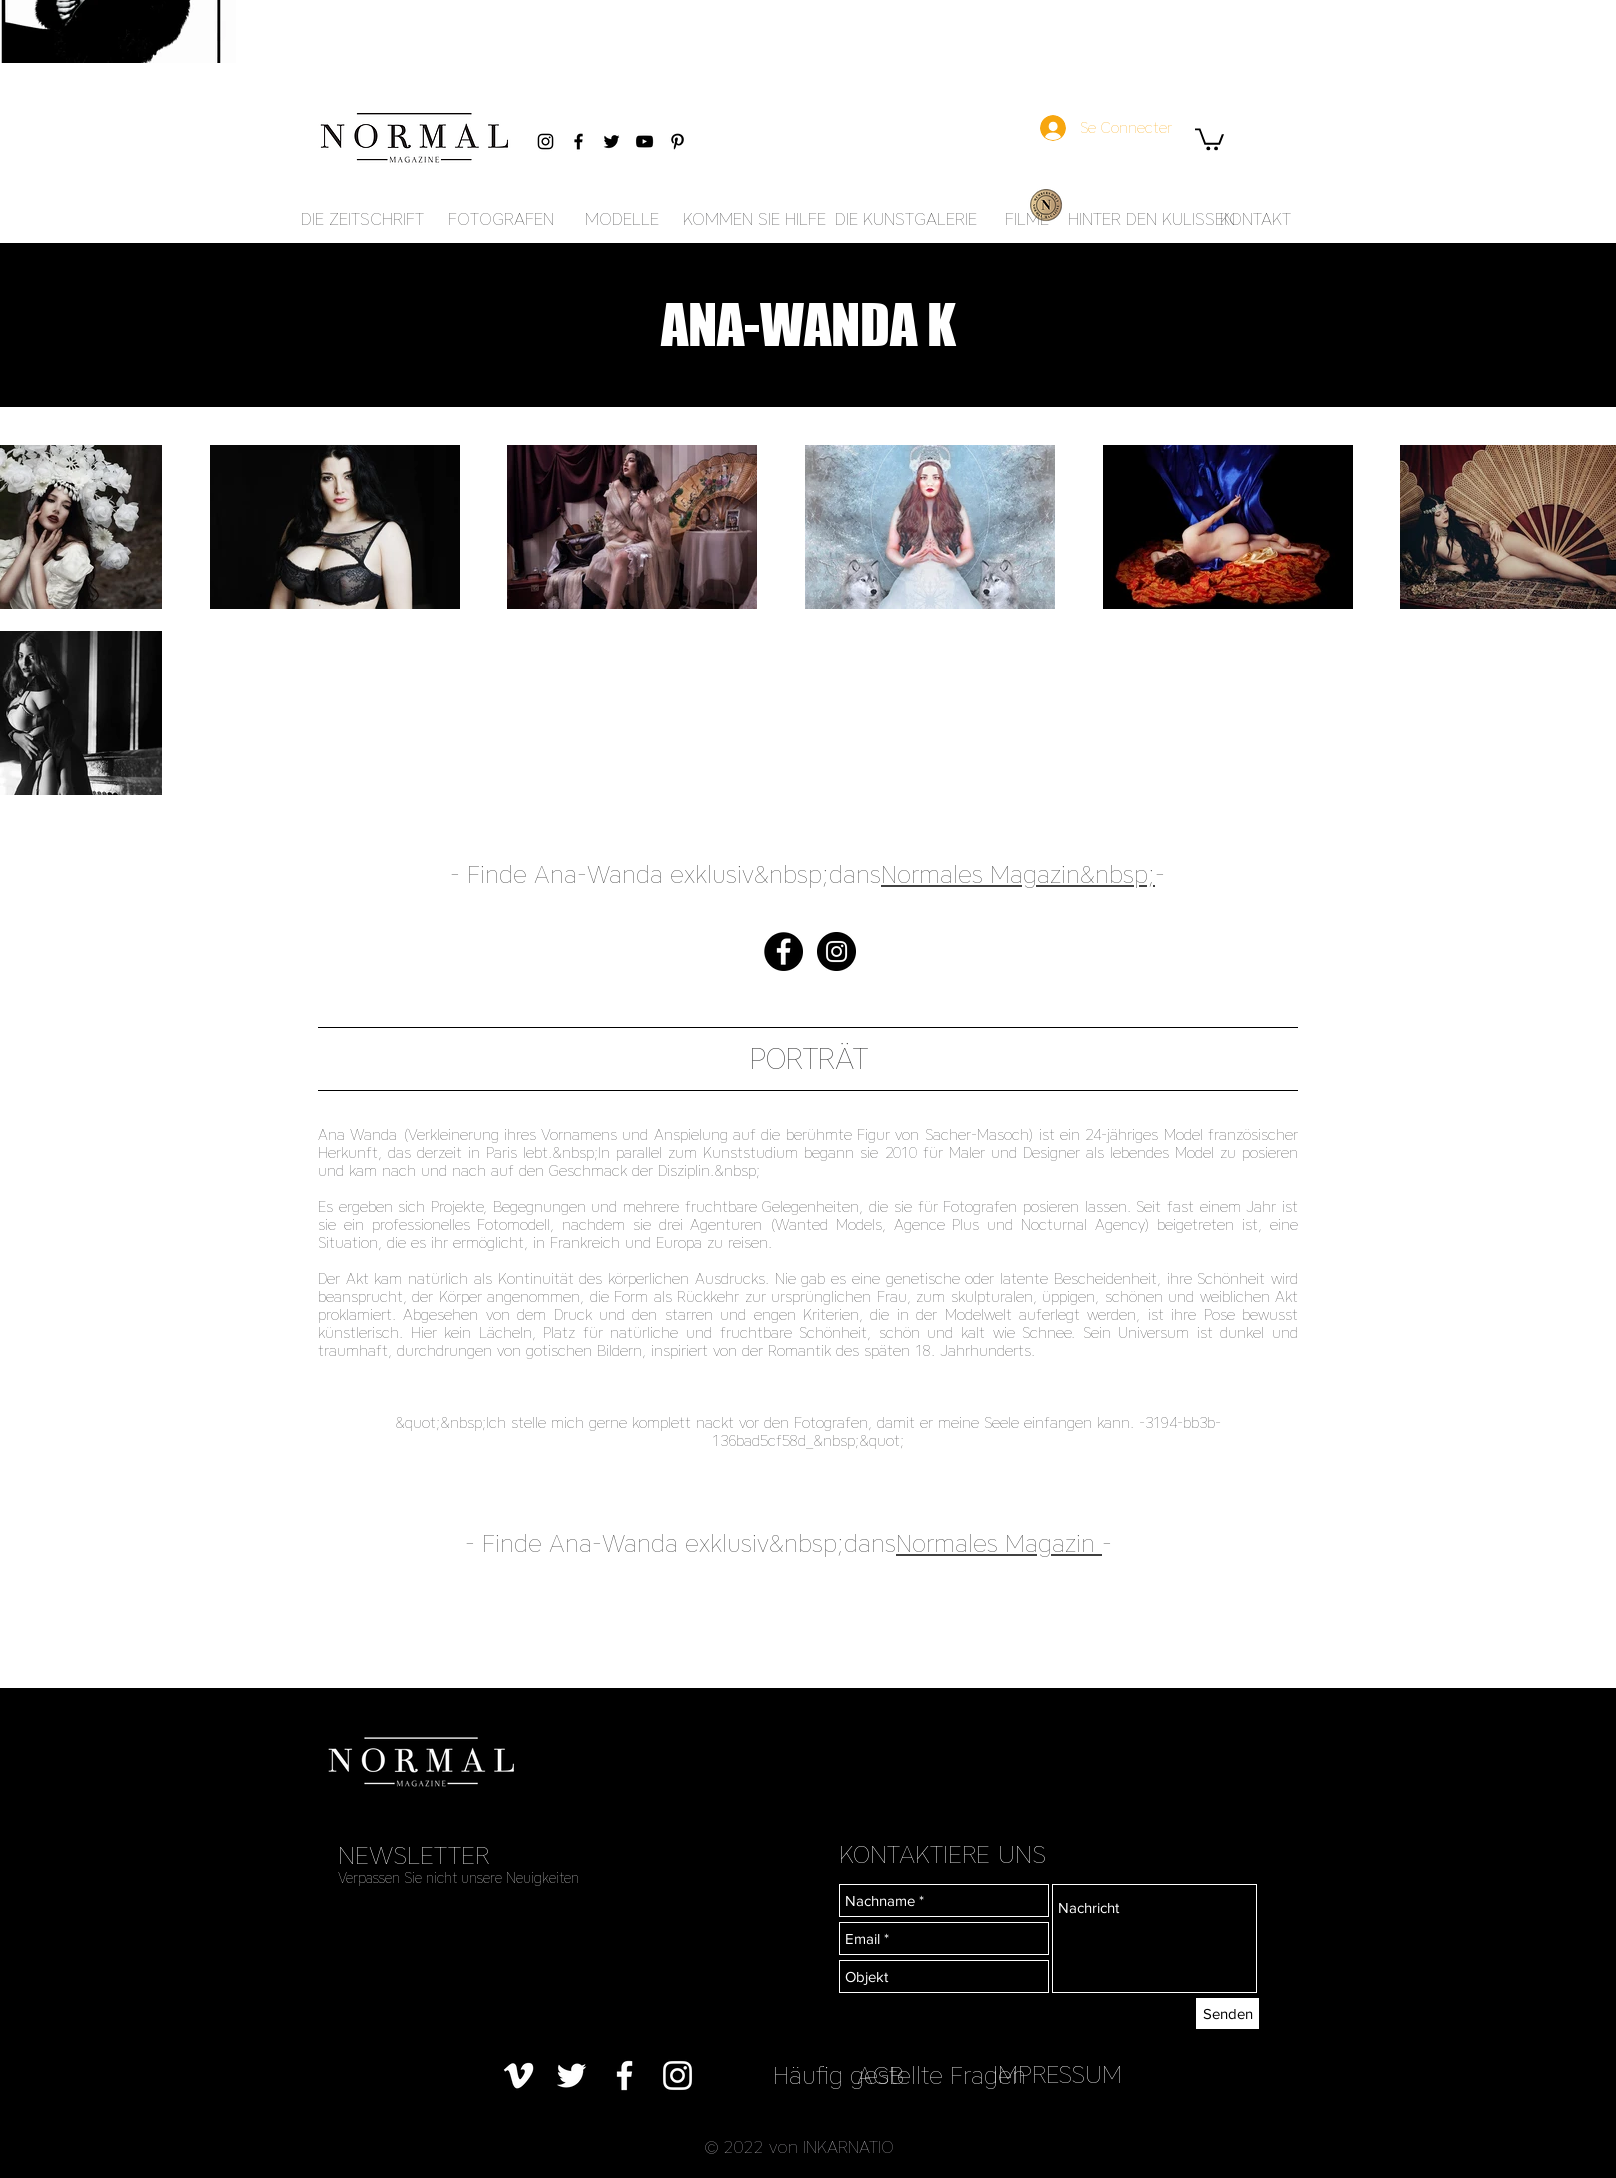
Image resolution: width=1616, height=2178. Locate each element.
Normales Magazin (995, 1543)
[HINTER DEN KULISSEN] (1151, 220)
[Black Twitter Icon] (611, 141)
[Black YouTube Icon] (644, 141)
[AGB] (880, 2075)
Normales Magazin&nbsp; (1018, 874)
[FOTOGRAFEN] (501, 220)
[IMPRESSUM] (1057, 2074)
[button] (1209, 138)
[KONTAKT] (1255, 220)
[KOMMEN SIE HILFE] (754, 220)
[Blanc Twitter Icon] (571, 2075)
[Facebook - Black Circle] (783, 951)
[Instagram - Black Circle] (836, 951)
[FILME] (1027, 220)
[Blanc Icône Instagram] (677, 2075)
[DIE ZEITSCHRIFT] (362, 220)
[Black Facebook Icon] (578, 141)
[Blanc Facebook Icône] (624, 2075)
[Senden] (1227, 2013)
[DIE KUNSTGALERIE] (905, 220)
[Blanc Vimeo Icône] (518, 2075)
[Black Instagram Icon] (545, 141)
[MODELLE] (621, 220)
